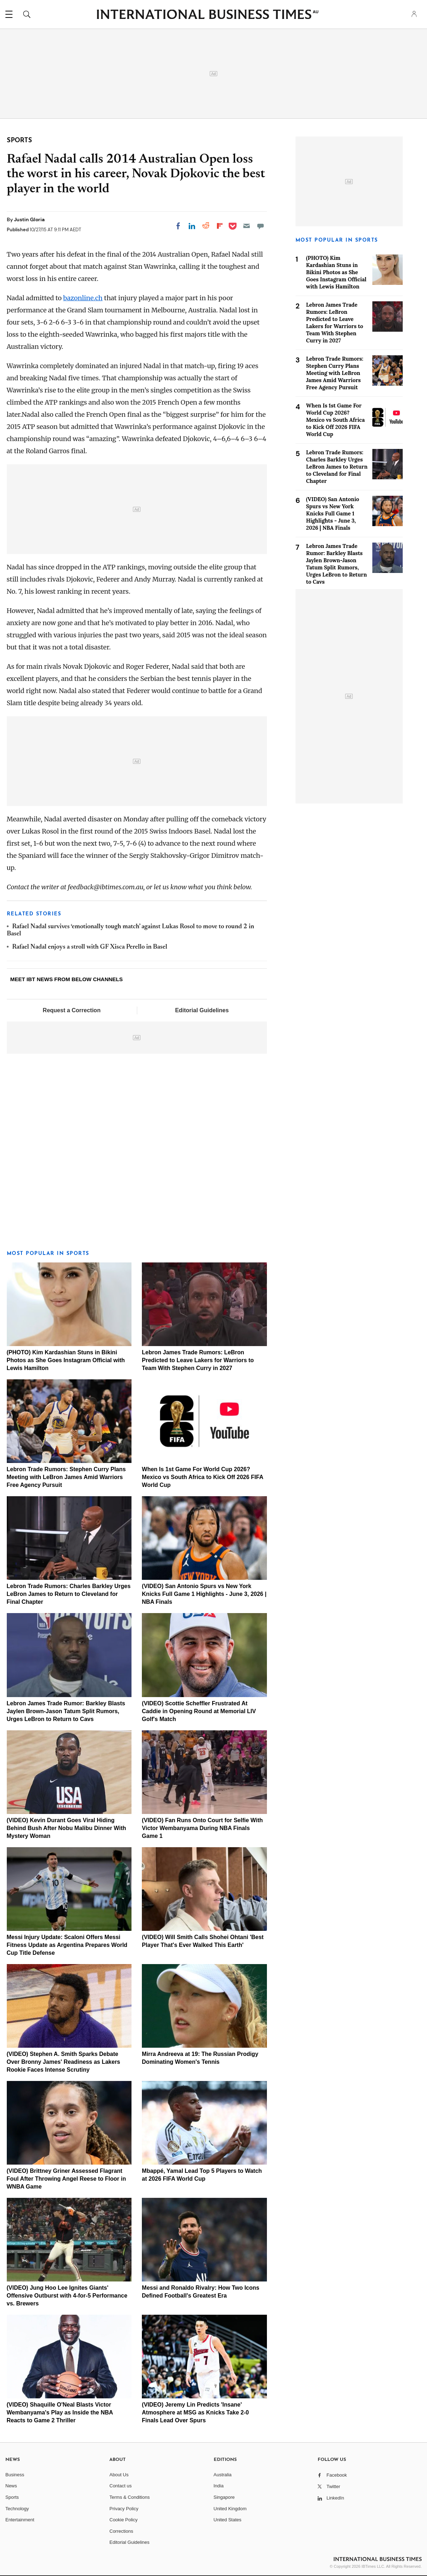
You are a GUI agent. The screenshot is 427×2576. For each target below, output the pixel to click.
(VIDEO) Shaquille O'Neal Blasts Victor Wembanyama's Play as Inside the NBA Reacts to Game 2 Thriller (60, 2412)
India (219, 2485)
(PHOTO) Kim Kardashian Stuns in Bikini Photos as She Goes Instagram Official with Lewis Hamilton (66, 1360)
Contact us (120, 2485)
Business (14, 2474)
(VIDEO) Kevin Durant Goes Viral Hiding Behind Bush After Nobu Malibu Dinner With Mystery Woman (66, 1828)
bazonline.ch (83, 298)
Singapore (224, 2497)
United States (228, 2519)
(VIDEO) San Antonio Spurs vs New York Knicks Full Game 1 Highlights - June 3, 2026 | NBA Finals (204, 1594)
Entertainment (19, 2519)
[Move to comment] (260, 225)
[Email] (246, 225)
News (11, 2485)
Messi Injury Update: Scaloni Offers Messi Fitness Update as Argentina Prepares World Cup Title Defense (67, 1945)
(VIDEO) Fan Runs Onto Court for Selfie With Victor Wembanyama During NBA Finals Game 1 (202, 1828)
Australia (223, 2474)
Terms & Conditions (129, 2497)
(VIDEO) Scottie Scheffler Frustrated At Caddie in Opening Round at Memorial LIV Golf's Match (199, 1711)
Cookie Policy (123, 2519)
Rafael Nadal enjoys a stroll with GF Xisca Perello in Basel (89, 947)
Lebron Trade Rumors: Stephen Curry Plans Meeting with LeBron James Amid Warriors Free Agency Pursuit (66, 1477)
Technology (17, 2508)
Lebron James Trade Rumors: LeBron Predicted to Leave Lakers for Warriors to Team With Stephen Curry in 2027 (198, 1360)
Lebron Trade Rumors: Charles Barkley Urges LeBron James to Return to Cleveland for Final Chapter (69, 1594)
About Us (118, 2474)
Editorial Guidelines (202, 1010)
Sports (12, 2497)
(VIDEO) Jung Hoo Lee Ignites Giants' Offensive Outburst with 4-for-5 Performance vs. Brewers (67, 2295)
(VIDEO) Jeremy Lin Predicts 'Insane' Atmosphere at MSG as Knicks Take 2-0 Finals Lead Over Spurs (195, 2412)
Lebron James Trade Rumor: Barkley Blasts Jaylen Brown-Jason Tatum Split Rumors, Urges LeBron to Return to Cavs (66, 1711)
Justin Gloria (29, 219)
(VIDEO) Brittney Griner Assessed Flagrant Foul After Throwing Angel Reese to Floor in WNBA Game (66, 2179)
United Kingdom (230, 2508)
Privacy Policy (123, 2508)
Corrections (121, 2531)
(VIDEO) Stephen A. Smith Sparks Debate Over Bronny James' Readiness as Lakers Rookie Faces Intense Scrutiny (63, 2062)
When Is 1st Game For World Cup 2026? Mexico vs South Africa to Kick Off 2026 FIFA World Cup (202, 1477)
